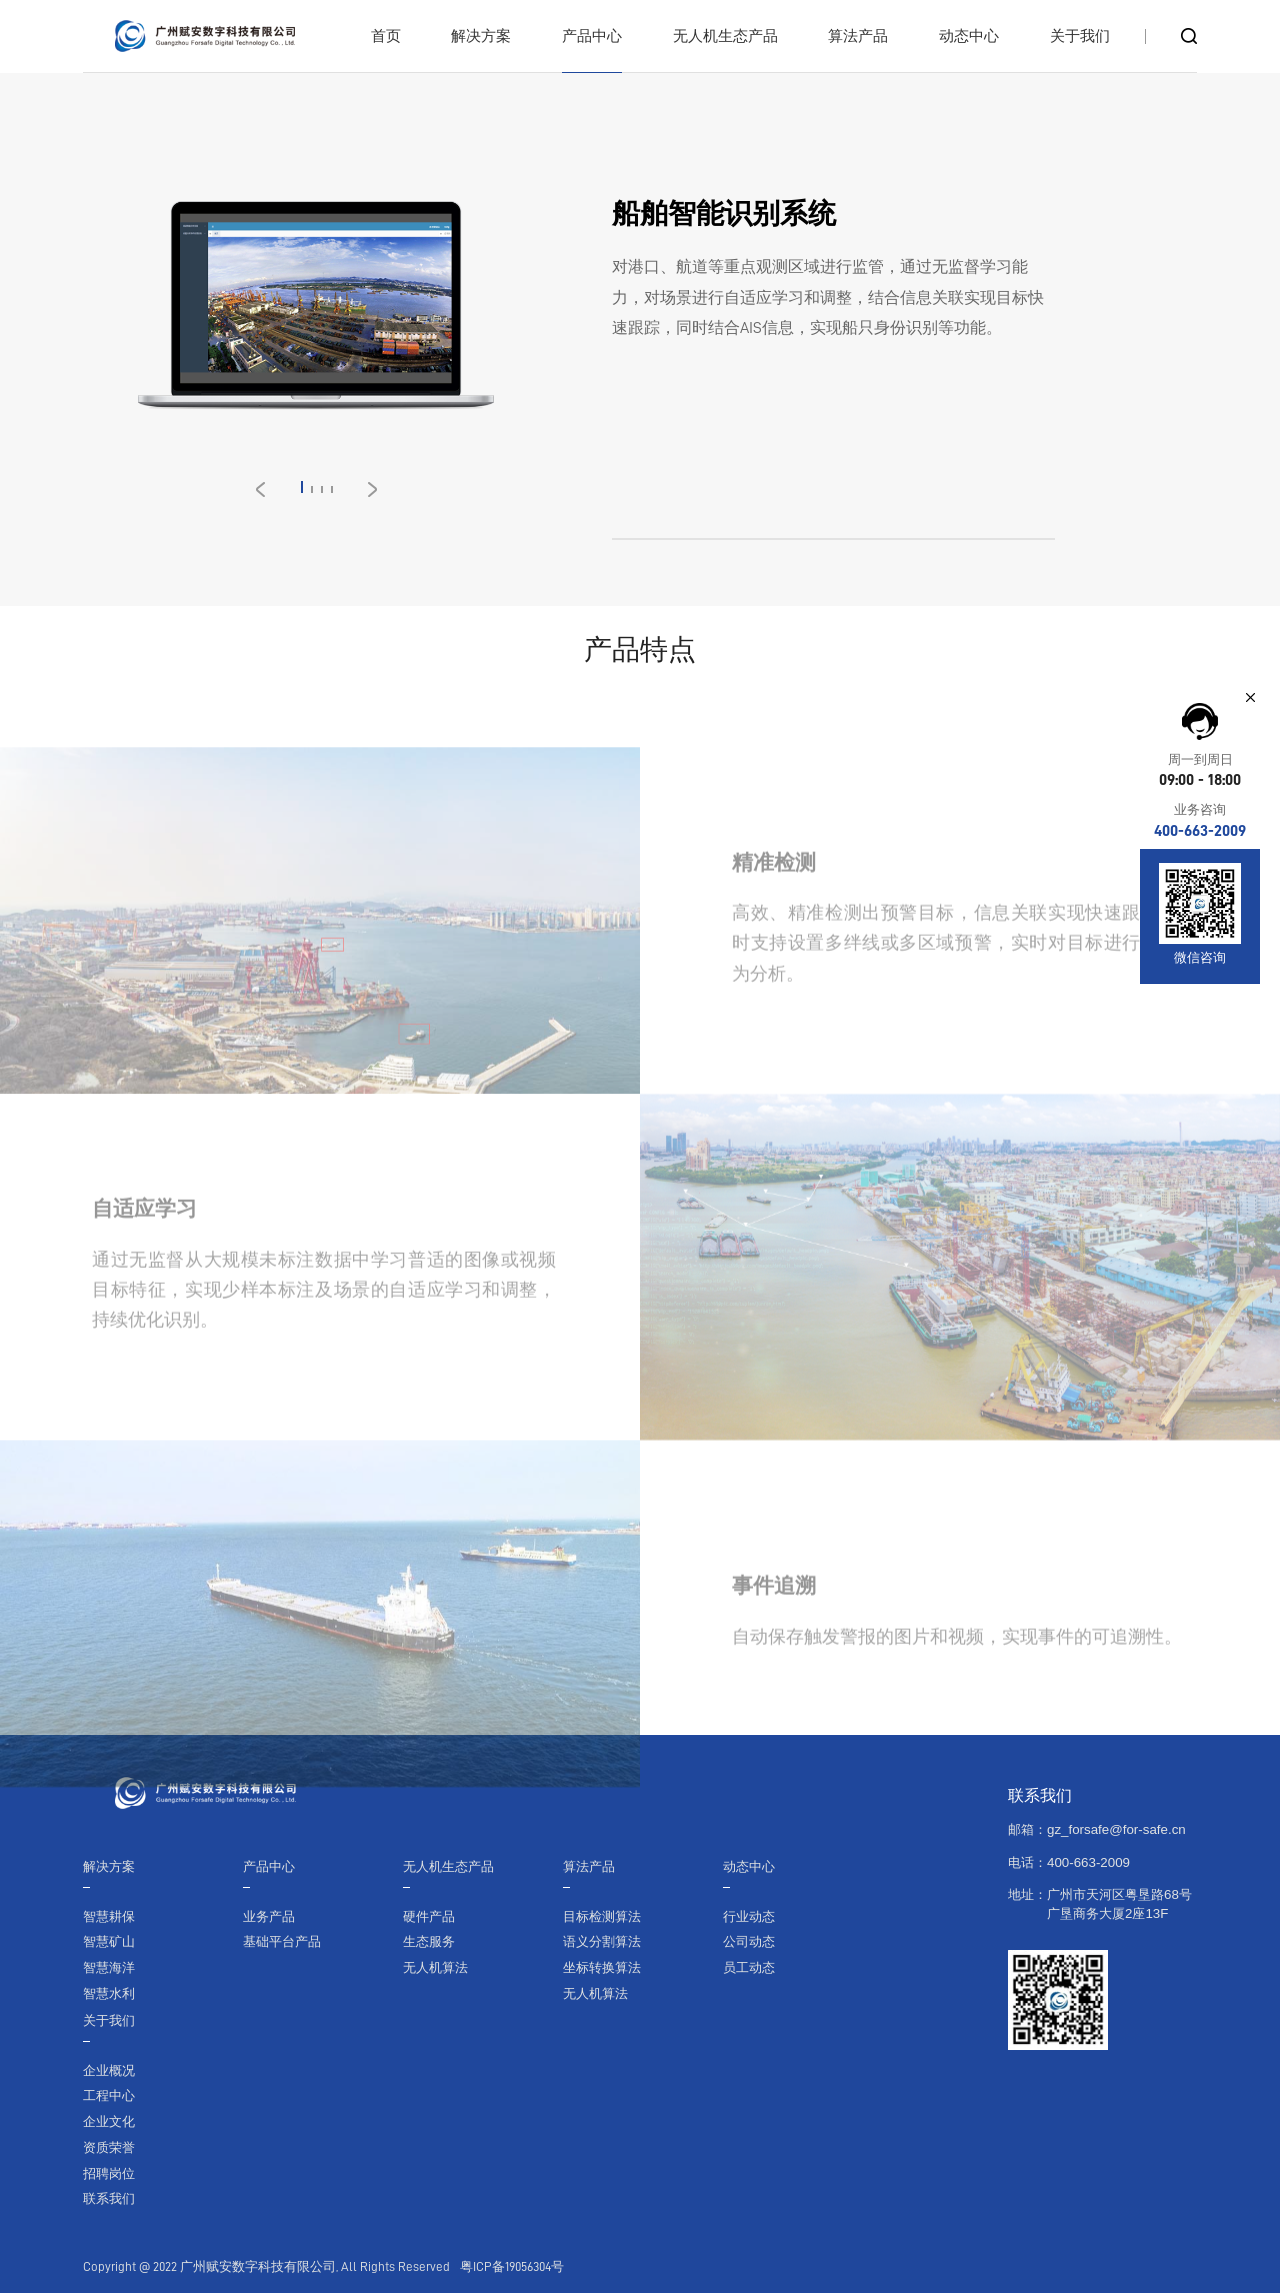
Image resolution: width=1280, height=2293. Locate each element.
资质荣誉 (109, 2147)
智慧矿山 (109, 1941)
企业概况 (109, 2070)
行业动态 (749, 1916)
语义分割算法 (602, 1941)
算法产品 (589, 1866)
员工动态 (749, 1967)
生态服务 (429, 1941)
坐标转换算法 (602, 1967)
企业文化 (109, 2121)
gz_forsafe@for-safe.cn (1116, 1829)
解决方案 (109, 1866)
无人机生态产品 (448, 1866)
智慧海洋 (109, 1967)
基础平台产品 (282, 1941)
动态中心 (749, 1866)
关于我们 (109, 2020)
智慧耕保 (109, 1916)
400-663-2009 (1200, 831)
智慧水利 (109, 1993)
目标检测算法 (602, 1916)
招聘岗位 (109, 2173)
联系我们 (109, 2198)
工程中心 (109, 2095)
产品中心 (269, 1866)
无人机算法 (435, 1967)
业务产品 (269, 1916)
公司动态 (749, 1941)
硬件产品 (429, 1916)
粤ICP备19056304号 (512, 2266)
